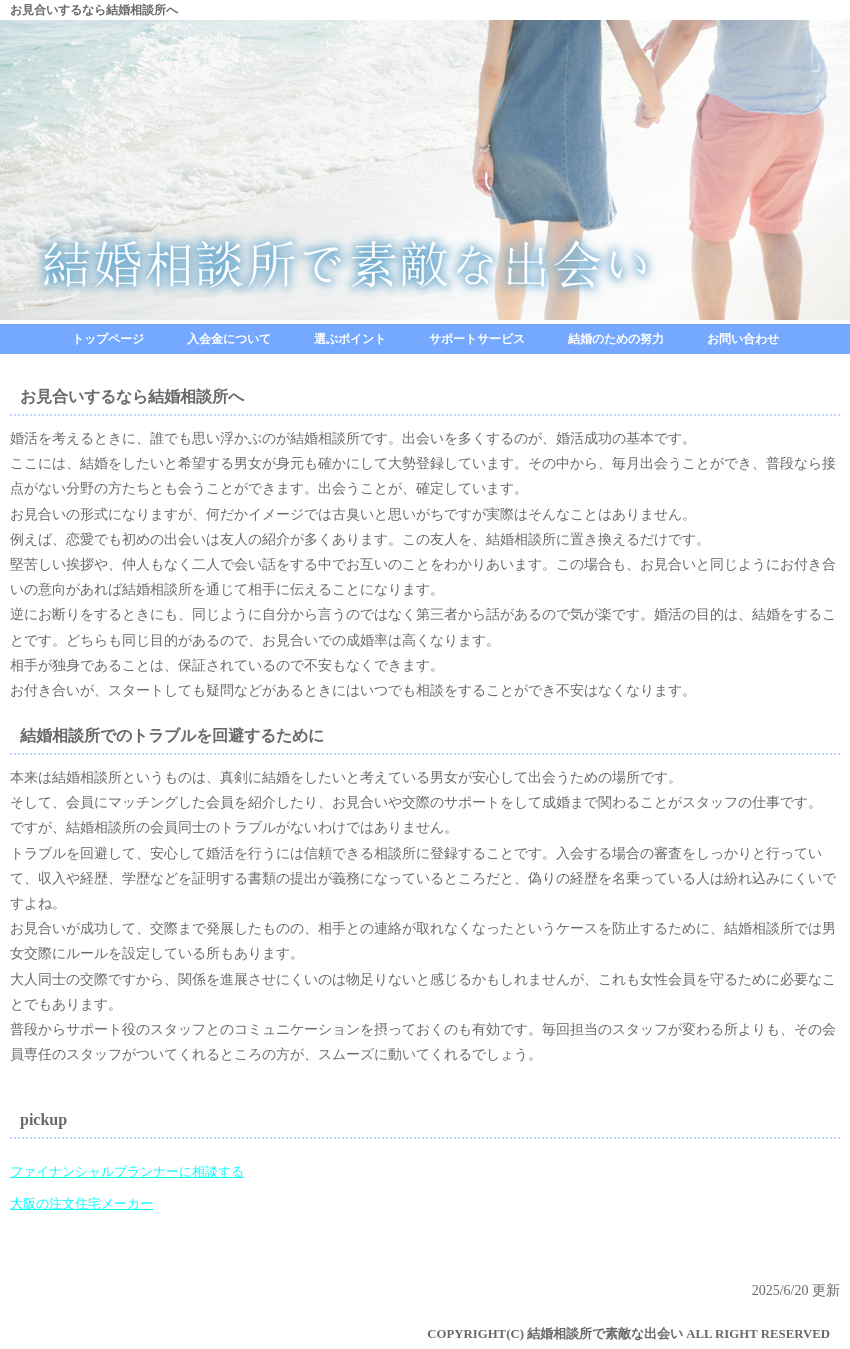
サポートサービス (477, 339)
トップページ (108, 339)
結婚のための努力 (616, 339)
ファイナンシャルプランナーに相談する (127, 1172)
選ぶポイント (350, 339)
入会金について (229, 339)
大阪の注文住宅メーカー (81, 1204)
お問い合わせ (743, 339)
